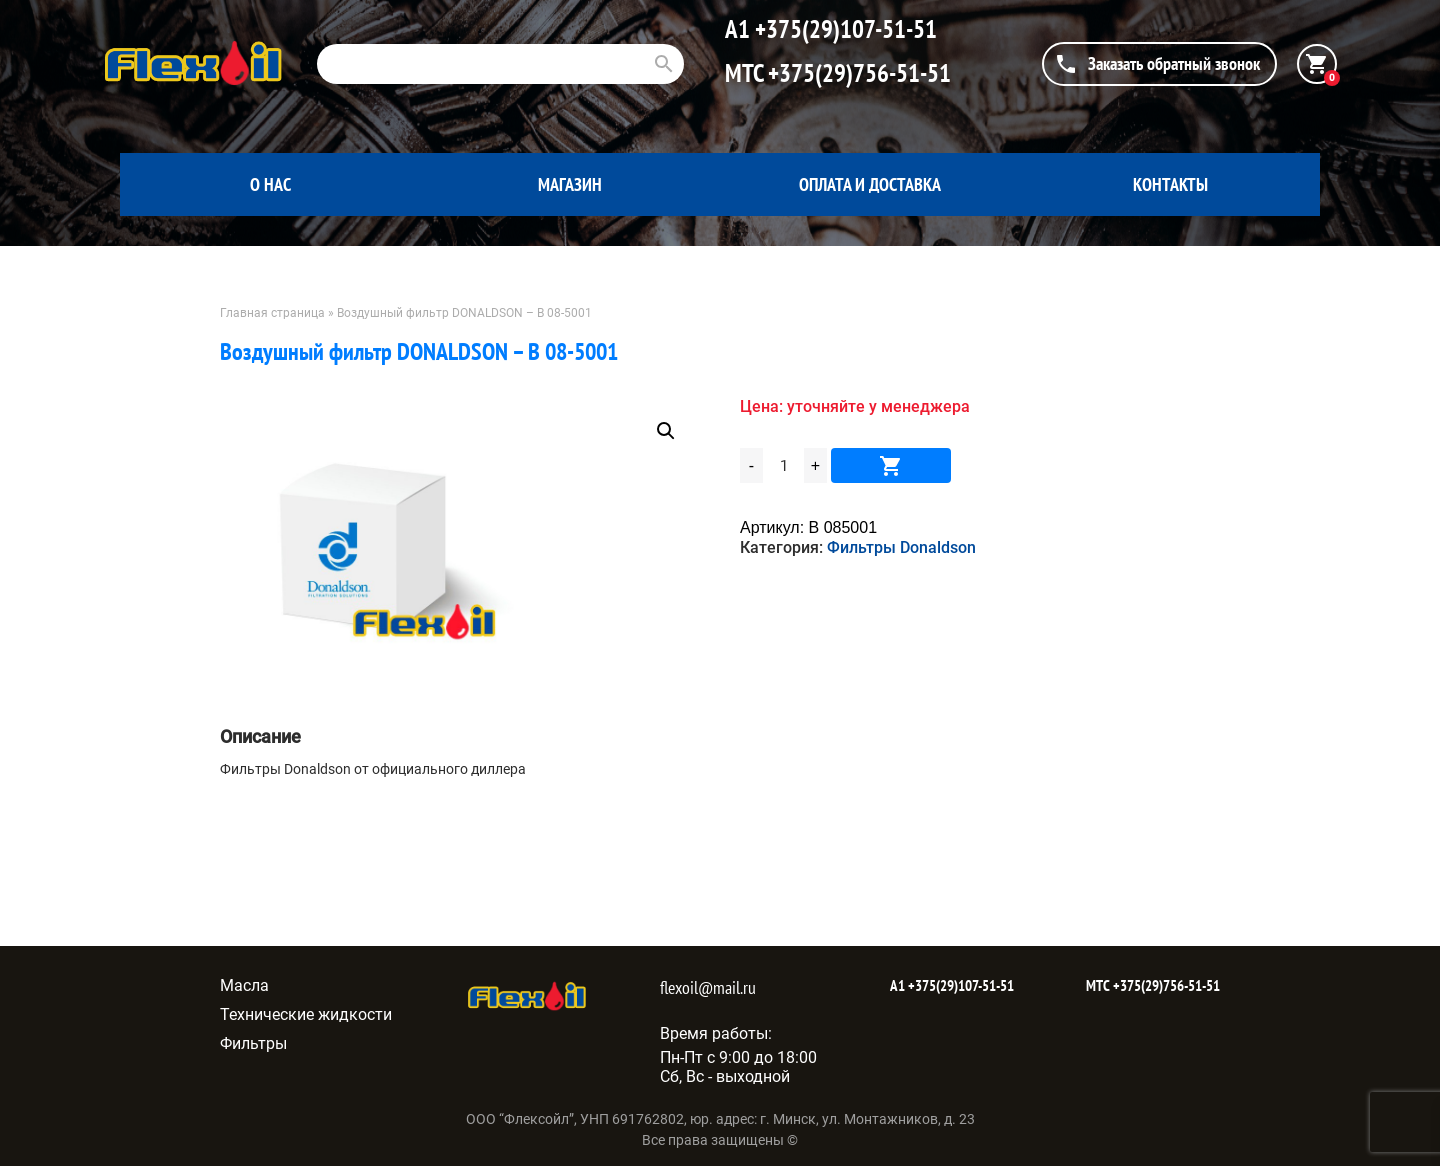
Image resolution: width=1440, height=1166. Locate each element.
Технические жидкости (306, 1014)
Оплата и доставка (870, 184)
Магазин (570, 184)
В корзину (891, 465)
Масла (244, 985)
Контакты (1170, 184)
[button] (666, 431)
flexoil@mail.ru (708, 987)
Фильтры (253, 1043)
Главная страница (272, 313)
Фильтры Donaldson (901, 547)
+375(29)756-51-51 (857, 73)
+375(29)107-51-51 (843, 29)
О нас (270, 184)
